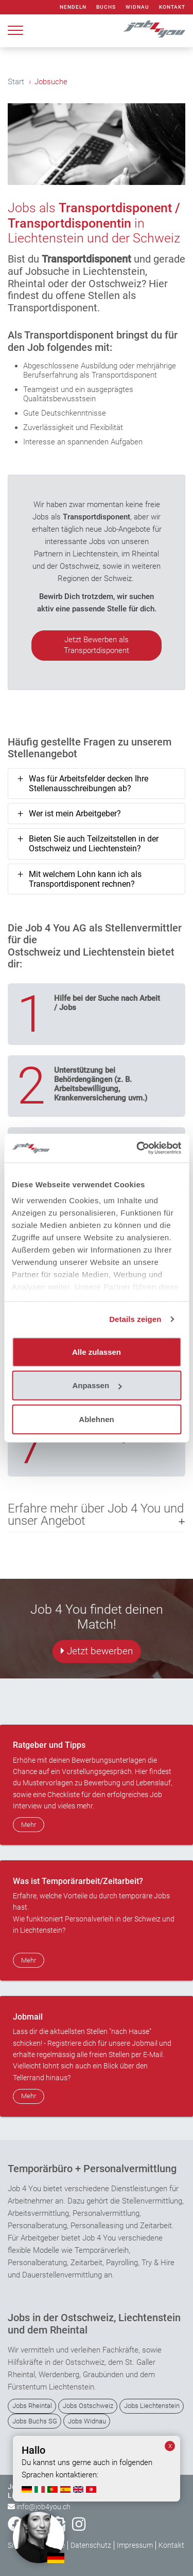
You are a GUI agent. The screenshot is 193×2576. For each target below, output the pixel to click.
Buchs (106, 7)
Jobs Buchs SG (34, 2421)
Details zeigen (135, 1319)
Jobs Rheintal (32, 2406)
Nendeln (73, 7)
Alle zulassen (96, 1351)
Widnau (137, 7)
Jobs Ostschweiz (88, 2406)
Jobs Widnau (87, 2421)
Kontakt (172, 7)
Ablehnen (96, 1418)
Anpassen (96, 1385)
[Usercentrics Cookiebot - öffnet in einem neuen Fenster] (137, 1148)
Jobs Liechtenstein (152, 2406)
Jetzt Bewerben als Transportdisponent (96, 645)
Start (16, 81)
